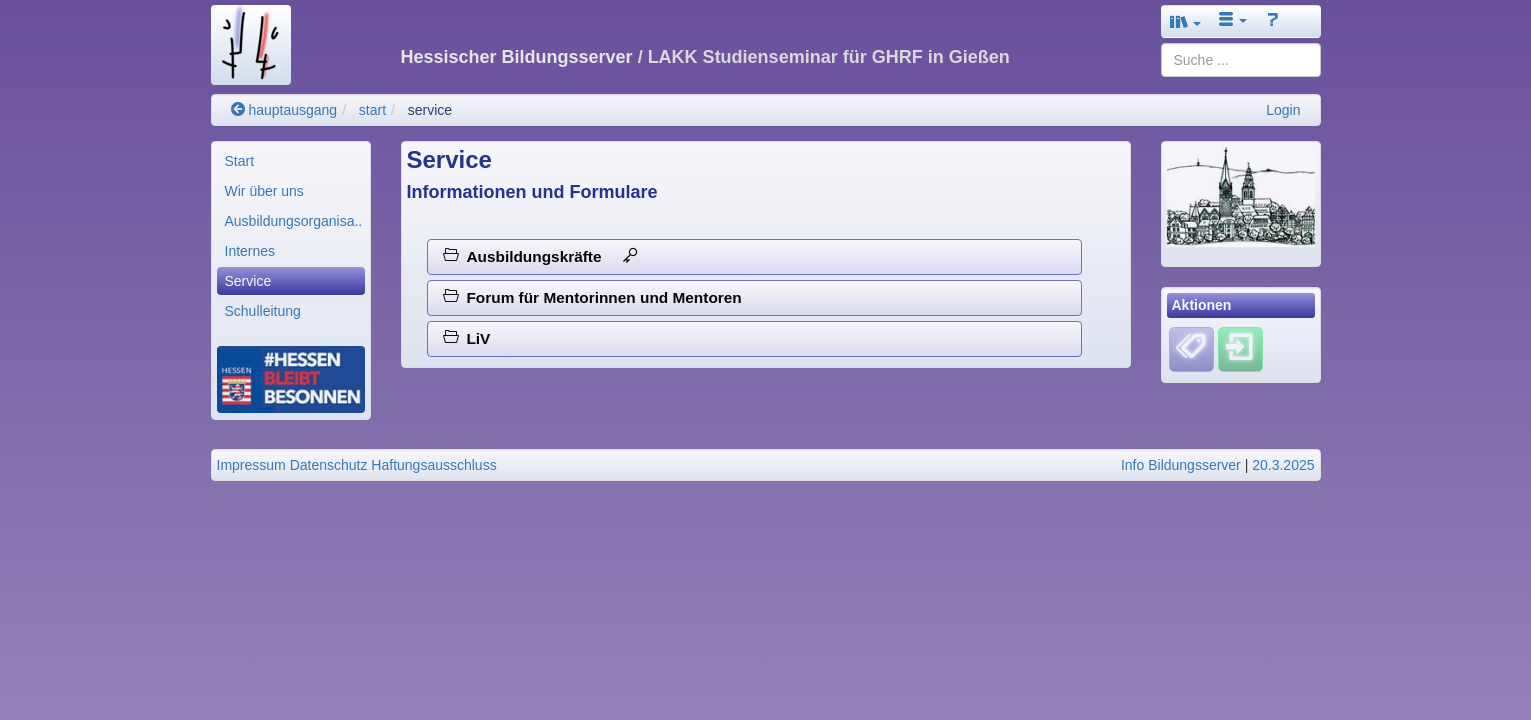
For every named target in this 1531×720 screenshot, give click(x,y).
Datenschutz (329, 465)
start (372, 110)
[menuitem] (291, 161)
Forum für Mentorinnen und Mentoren (592, 297)
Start (240, 161)
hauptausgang (284, 110)
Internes (250, 251)
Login (1283, 110)
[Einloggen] (1240, 348)
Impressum (251, 465)
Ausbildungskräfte (540, 256)
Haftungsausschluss (433, 465)
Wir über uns (264, 191)
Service (248, 281)
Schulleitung (263, 311)
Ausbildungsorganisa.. (294, 221)
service (430, 110)
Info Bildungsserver (1181, 465)
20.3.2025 (1283, 465)
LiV (467, 338)
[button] (1186, 21)
